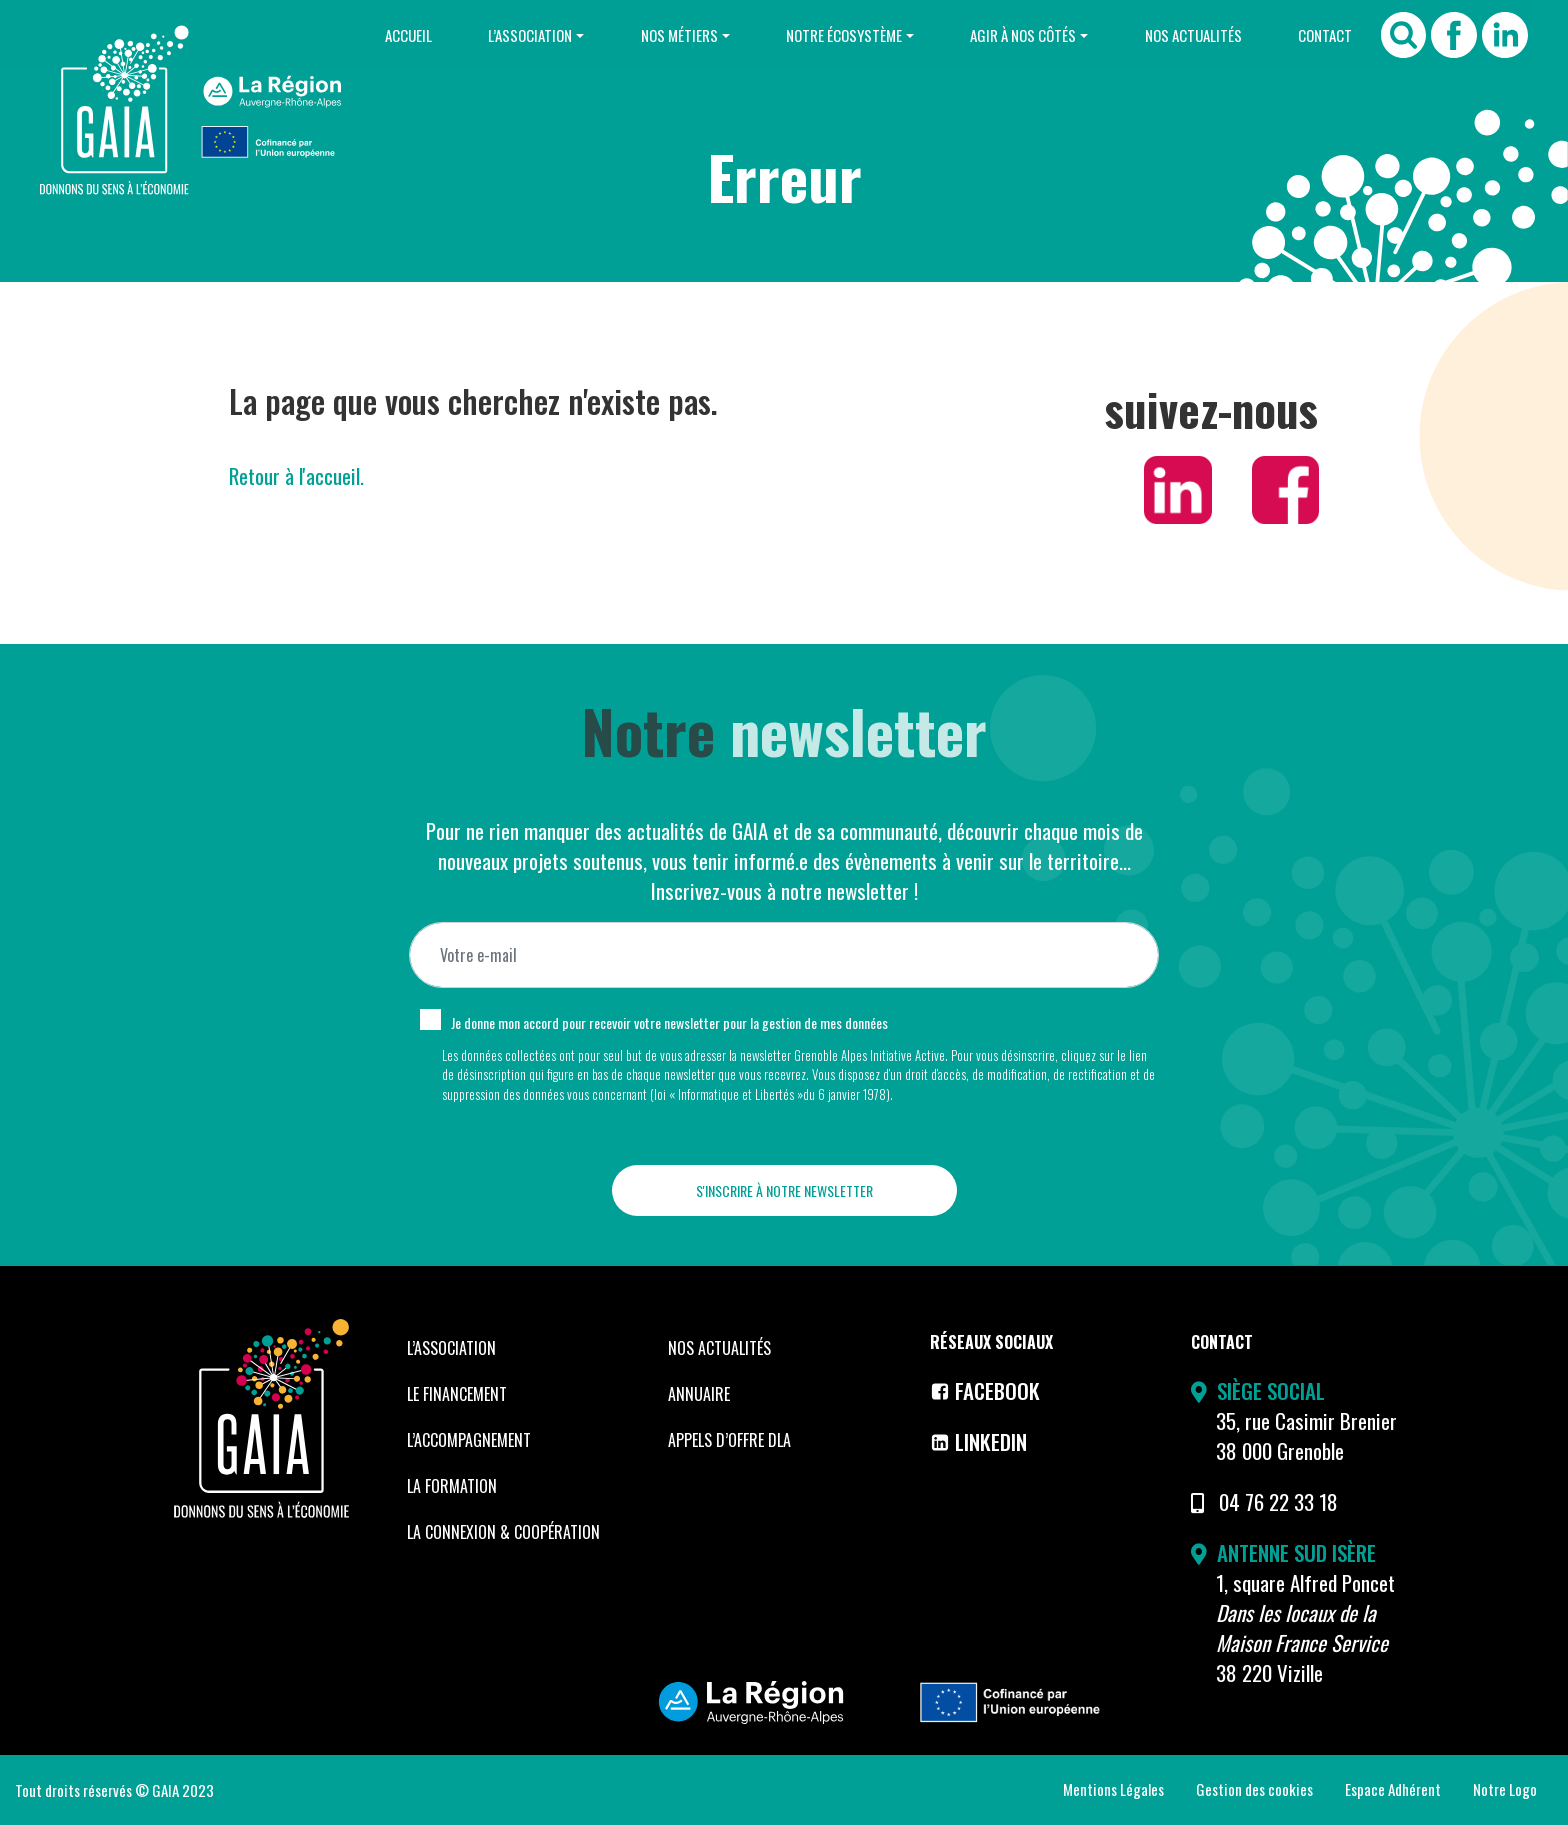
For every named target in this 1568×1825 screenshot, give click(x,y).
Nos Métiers (677, 35)
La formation (452, 1486)
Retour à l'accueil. (296, 475)
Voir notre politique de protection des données (555, 1113)
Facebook (985, 1390)
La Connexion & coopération (503, 1532)
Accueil (405, 35)
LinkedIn (978, 1441)
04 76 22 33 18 (1278, 1501)
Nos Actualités (1192, 35)
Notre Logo (1505, 1789)
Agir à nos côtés (1022, 35)
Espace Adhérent (1393, 1789)
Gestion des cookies (1254, 1789)
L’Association (528, 35)
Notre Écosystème (843, 35)
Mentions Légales (1113, 1789)
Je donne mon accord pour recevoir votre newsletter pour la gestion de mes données (669, 1022)
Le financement (457, 1394)
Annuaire (699, 1394)
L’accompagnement (469, 1440)
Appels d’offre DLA (729, 1440)
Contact (1325, 35)
